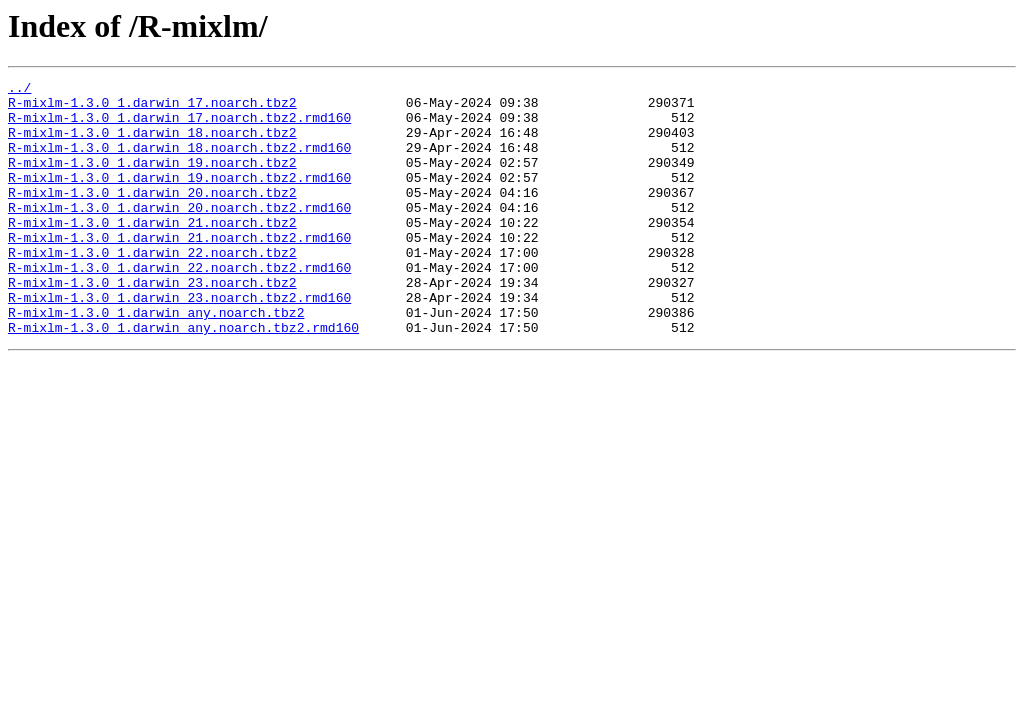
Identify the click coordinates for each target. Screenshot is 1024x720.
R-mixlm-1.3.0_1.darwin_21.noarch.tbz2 (152, 252)
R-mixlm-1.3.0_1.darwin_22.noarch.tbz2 (152, 288)
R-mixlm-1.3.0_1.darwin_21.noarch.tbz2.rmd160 (179, 270)
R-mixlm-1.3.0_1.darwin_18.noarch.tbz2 (152, 144)
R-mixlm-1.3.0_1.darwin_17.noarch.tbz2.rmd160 (179, 126)
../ (19, 90)
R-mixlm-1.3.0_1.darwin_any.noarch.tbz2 (156, 360)
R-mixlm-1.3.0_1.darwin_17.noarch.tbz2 (152, 108)
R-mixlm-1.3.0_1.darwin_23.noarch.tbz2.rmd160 (179, 342)
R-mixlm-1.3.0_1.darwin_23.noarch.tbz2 (152, 324)
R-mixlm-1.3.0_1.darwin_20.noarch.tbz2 (152, 216)
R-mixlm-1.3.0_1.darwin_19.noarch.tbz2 (152, 180)
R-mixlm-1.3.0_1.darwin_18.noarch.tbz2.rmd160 (179, 162)
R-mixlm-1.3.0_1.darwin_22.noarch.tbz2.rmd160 (179, 306)
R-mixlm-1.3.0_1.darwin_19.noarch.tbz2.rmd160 (179, 198)
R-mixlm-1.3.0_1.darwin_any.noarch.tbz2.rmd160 (183, 378)
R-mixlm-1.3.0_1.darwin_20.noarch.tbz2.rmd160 (179, 234)
